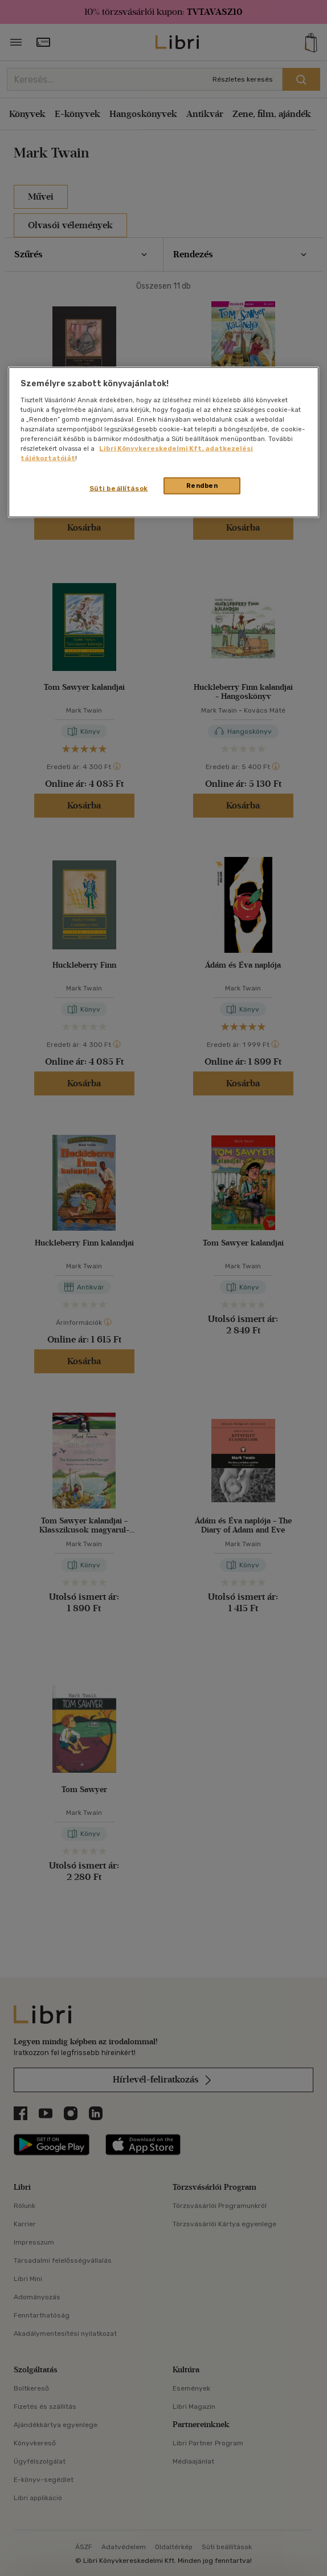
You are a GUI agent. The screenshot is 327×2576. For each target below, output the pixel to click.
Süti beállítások (118, 488)
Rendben (202, 486)
